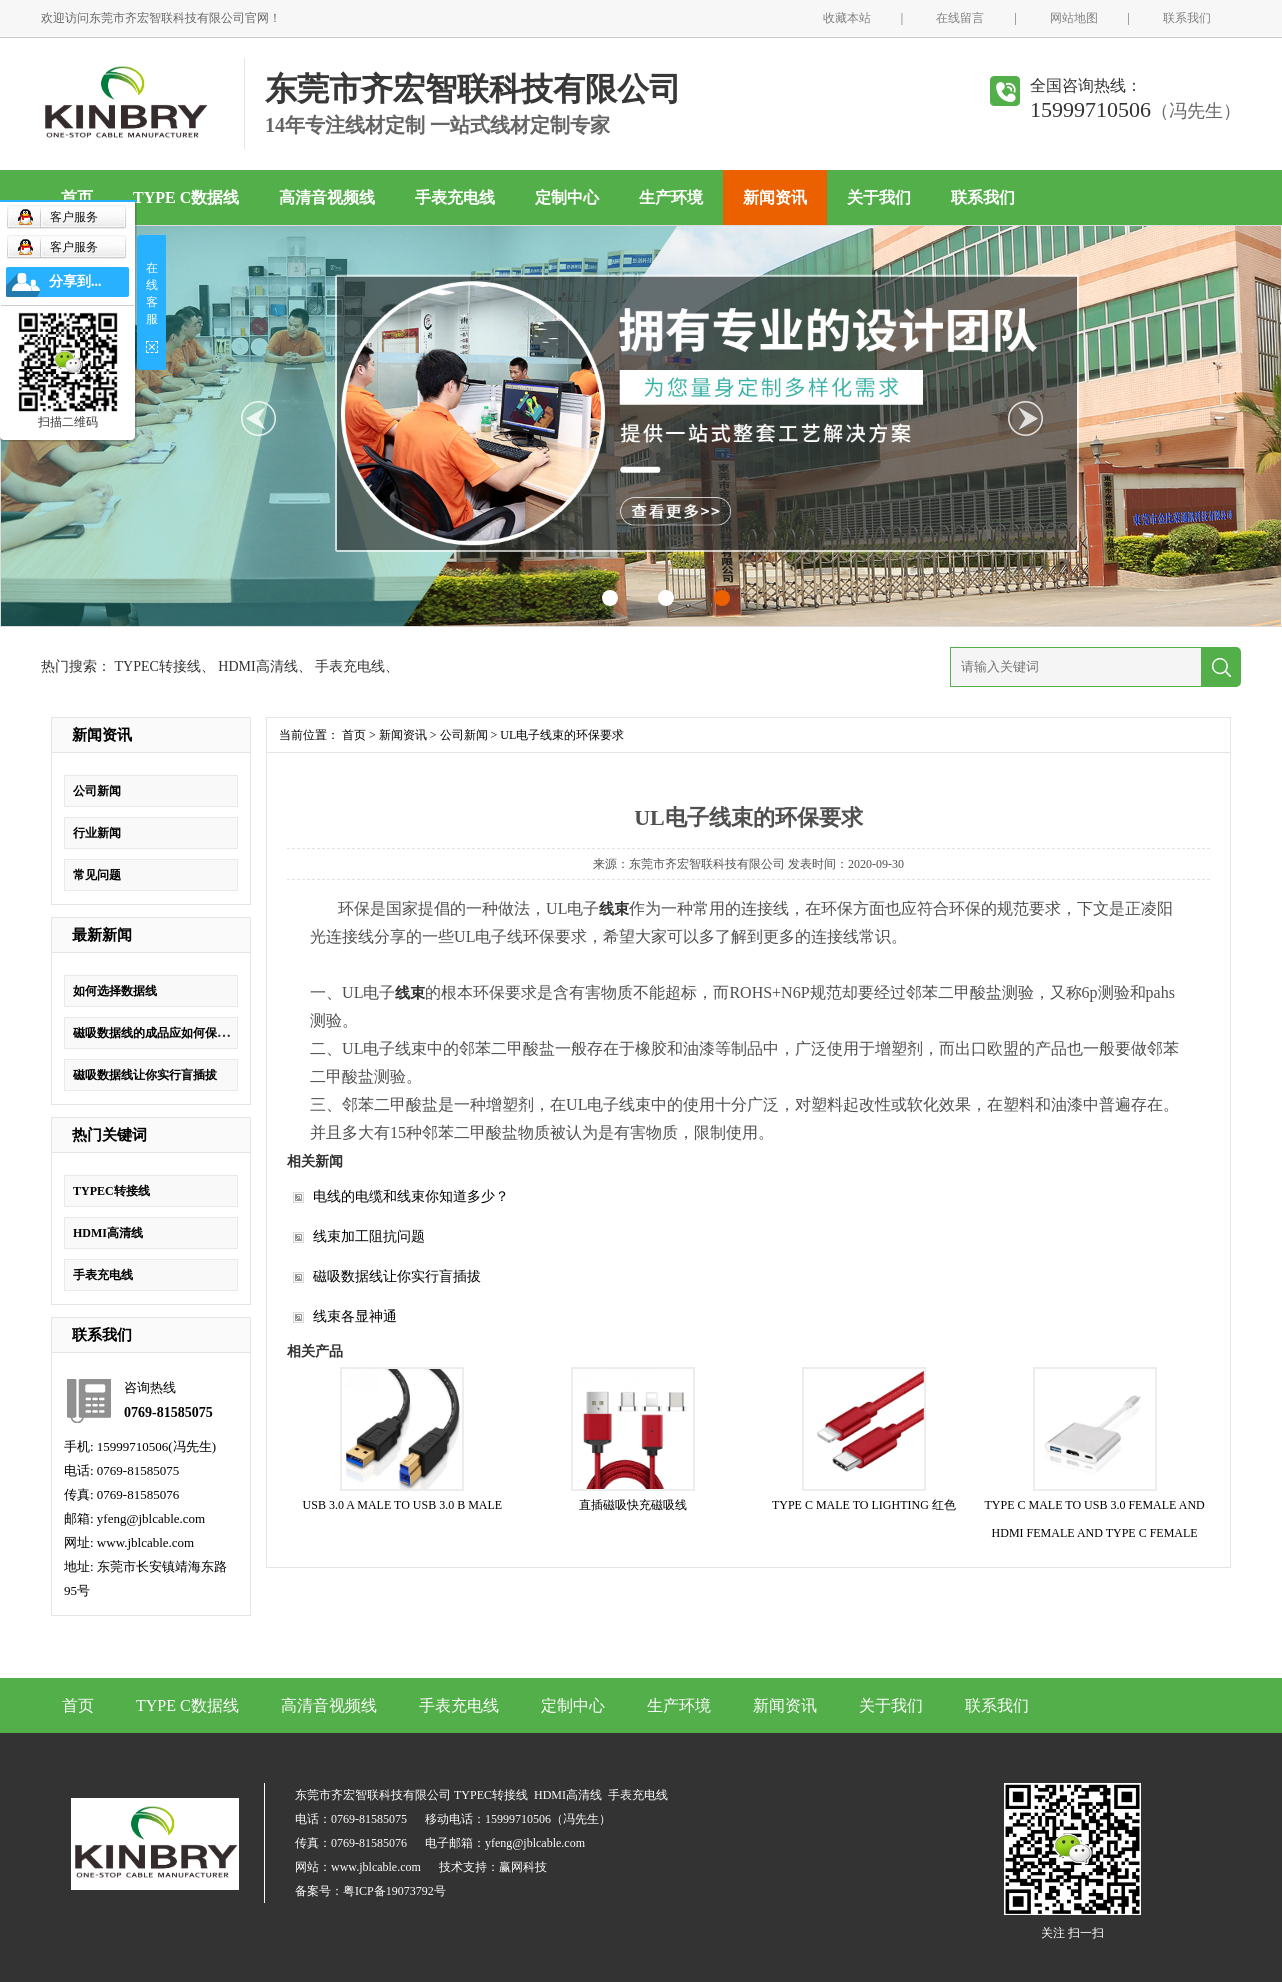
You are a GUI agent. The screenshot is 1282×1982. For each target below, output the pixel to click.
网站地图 (1074, 18)
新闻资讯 (775, 197)
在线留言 (960, 18)
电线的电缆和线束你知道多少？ (411, 1196)
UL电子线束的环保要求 (562, 735)
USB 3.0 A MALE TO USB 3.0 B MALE (403, 1505)
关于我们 (879, 197)
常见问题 (97, 875)
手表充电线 (455, 197)
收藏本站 (847, 18)
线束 (614, 909)
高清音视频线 (327, 197)
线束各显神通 (355, 1316)
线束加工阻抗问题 (369, 1236)
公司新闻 (97, 791)
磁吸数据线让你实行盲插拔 (145, 1075)
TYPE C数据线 (186, 197)
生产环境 (671, 197)
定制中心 (567, 197)
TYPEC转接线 (158, 666)
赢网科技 (523, 1867)
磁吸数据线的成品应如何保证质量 (163, 1033)
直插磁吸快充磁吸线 (633, 1505)
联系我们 (1187, 18)
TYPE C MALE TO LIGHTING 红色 (864, 1505)
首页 (77, 197)
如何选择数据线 (115, 991)
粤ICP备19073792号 (394, 1891)
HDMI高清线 (257, 666)
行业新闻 (97, 833)
